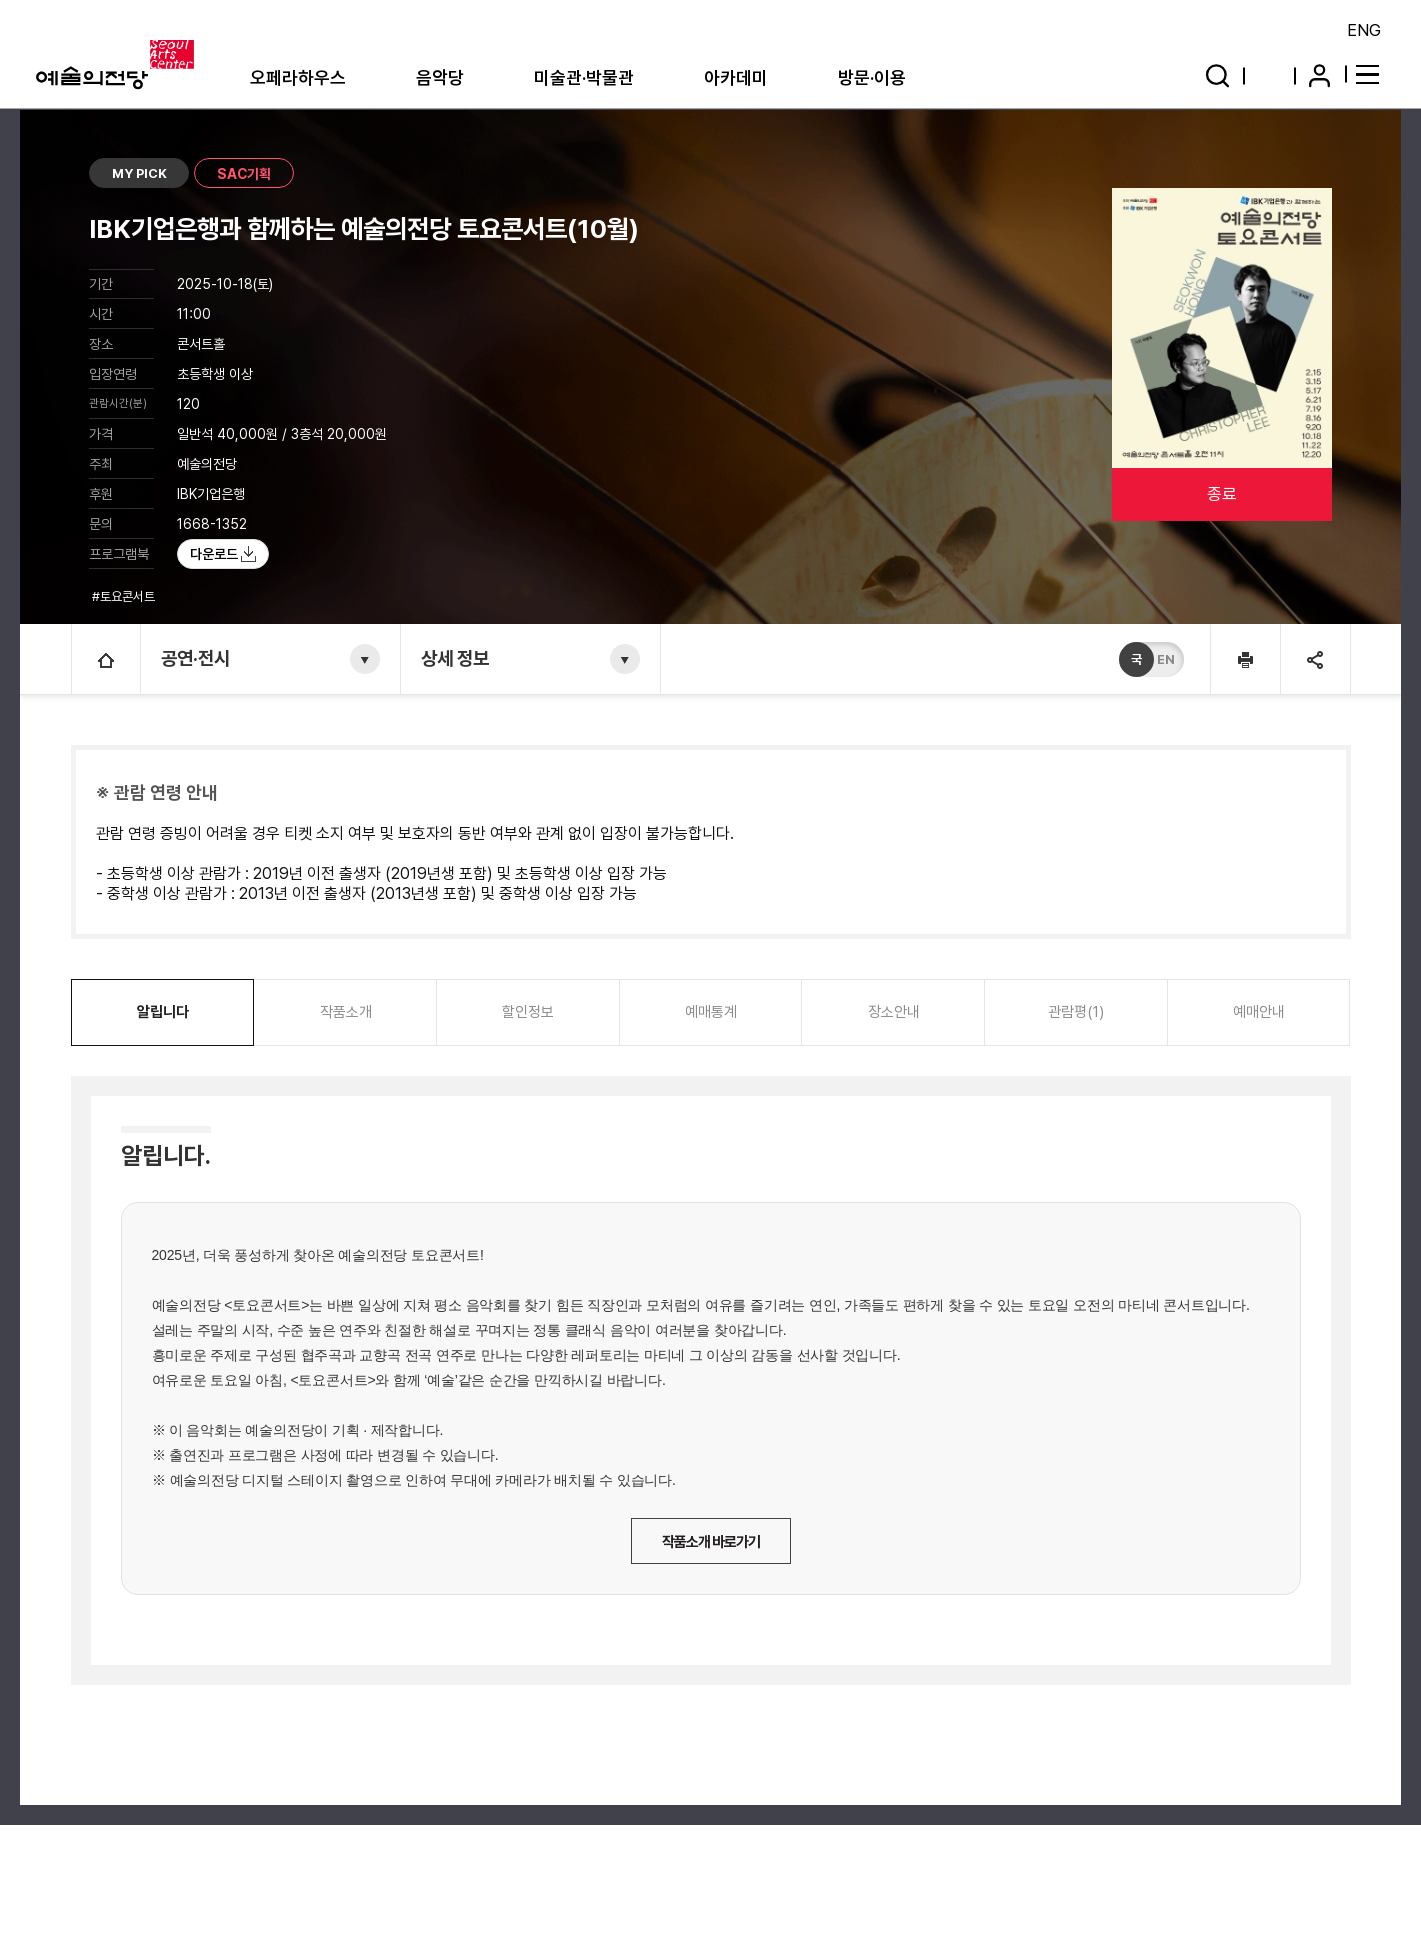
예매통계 (711, 1012)
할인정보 (528, 1012)
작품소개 (346, 1012)
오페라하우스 (298, 77)
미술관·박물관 (584, 77)
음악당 (440, 77)
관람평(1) (1076, 1012)
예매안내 (1259, 1012)
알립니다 (163, 1012)
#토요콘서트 (125, 596)
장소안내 (894, 1012)
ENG (1364, 30)
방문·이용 (872, 77)
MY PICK (139, 173)
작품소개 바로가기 (711, 1542)
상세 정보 (455, 658)
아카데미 (736, 77)
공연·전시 (195, 658)
